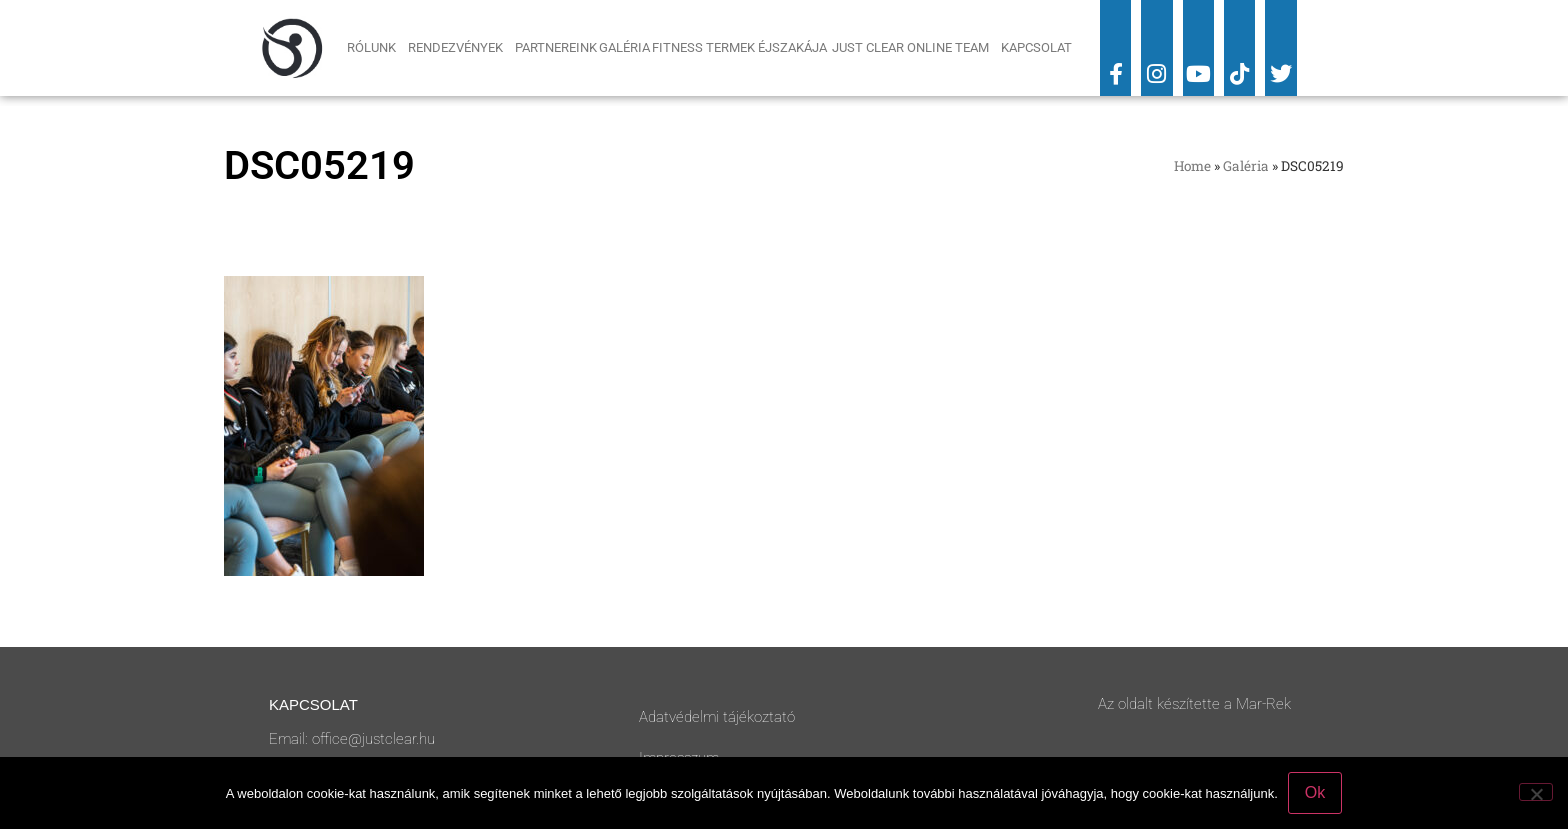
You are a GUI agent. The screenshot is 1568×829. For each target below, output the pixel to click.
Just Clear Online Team (915, 48)
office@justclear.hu (373, 739)
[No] (1536, 792)
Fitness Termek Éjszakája (741, 47)
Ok (1315, 792)
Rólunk (376, 48)
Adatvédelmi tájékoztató (717, 717)
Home (1192, 166)
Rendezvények (460, 48)
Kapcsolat (1036, 47)
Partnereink (556, 47)
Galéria (624, 47)
